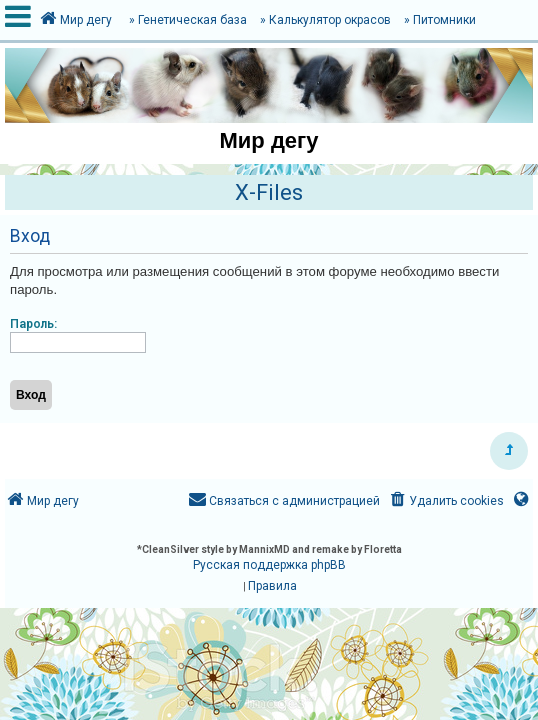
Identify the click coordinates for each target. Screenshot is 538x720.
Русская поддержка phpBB (269, 565)
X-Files (269, 192)
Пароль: (33, 324)
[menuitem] (445, 501)
